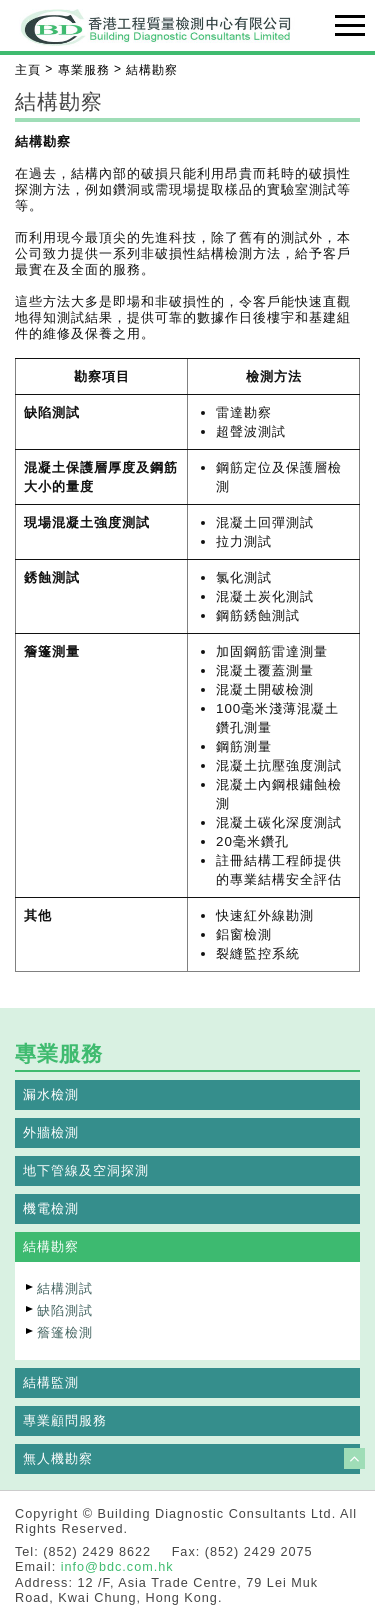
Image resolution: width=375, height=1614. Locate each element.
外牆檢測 (51, 1132)
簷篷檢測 (65, 1332)
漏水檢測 (51, 1094)
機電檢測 (51, 1208)
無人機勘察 (58, 1458)
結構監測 (51, 1382)
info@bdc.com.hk (117, 1567)
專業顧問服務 (65, 1420)
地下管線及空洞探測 (86, 1170)
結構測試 (65, 1288)
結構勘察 (51, 1246)
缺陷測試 (65, 1310)
